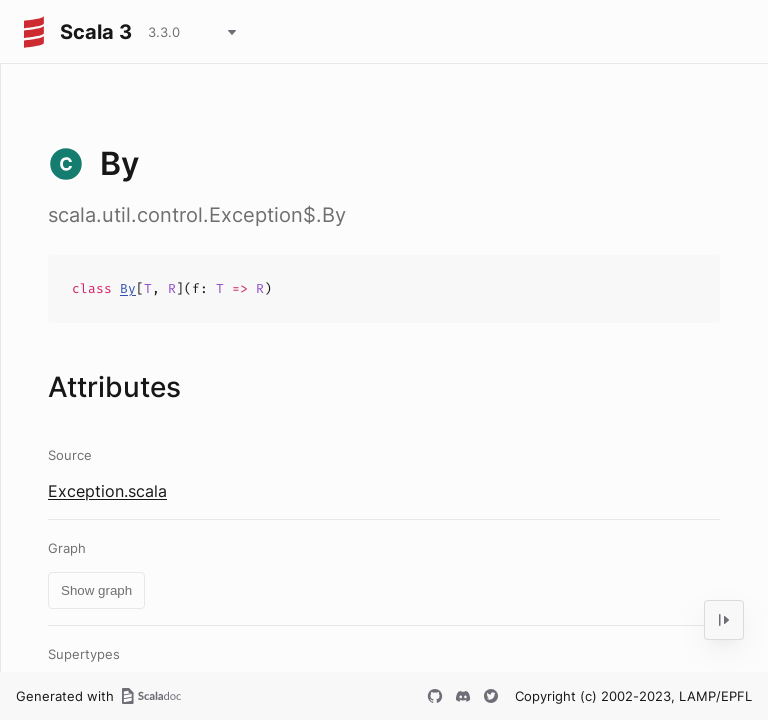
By (128, 288)
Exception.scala (107, 491)
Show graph (96, 590)
